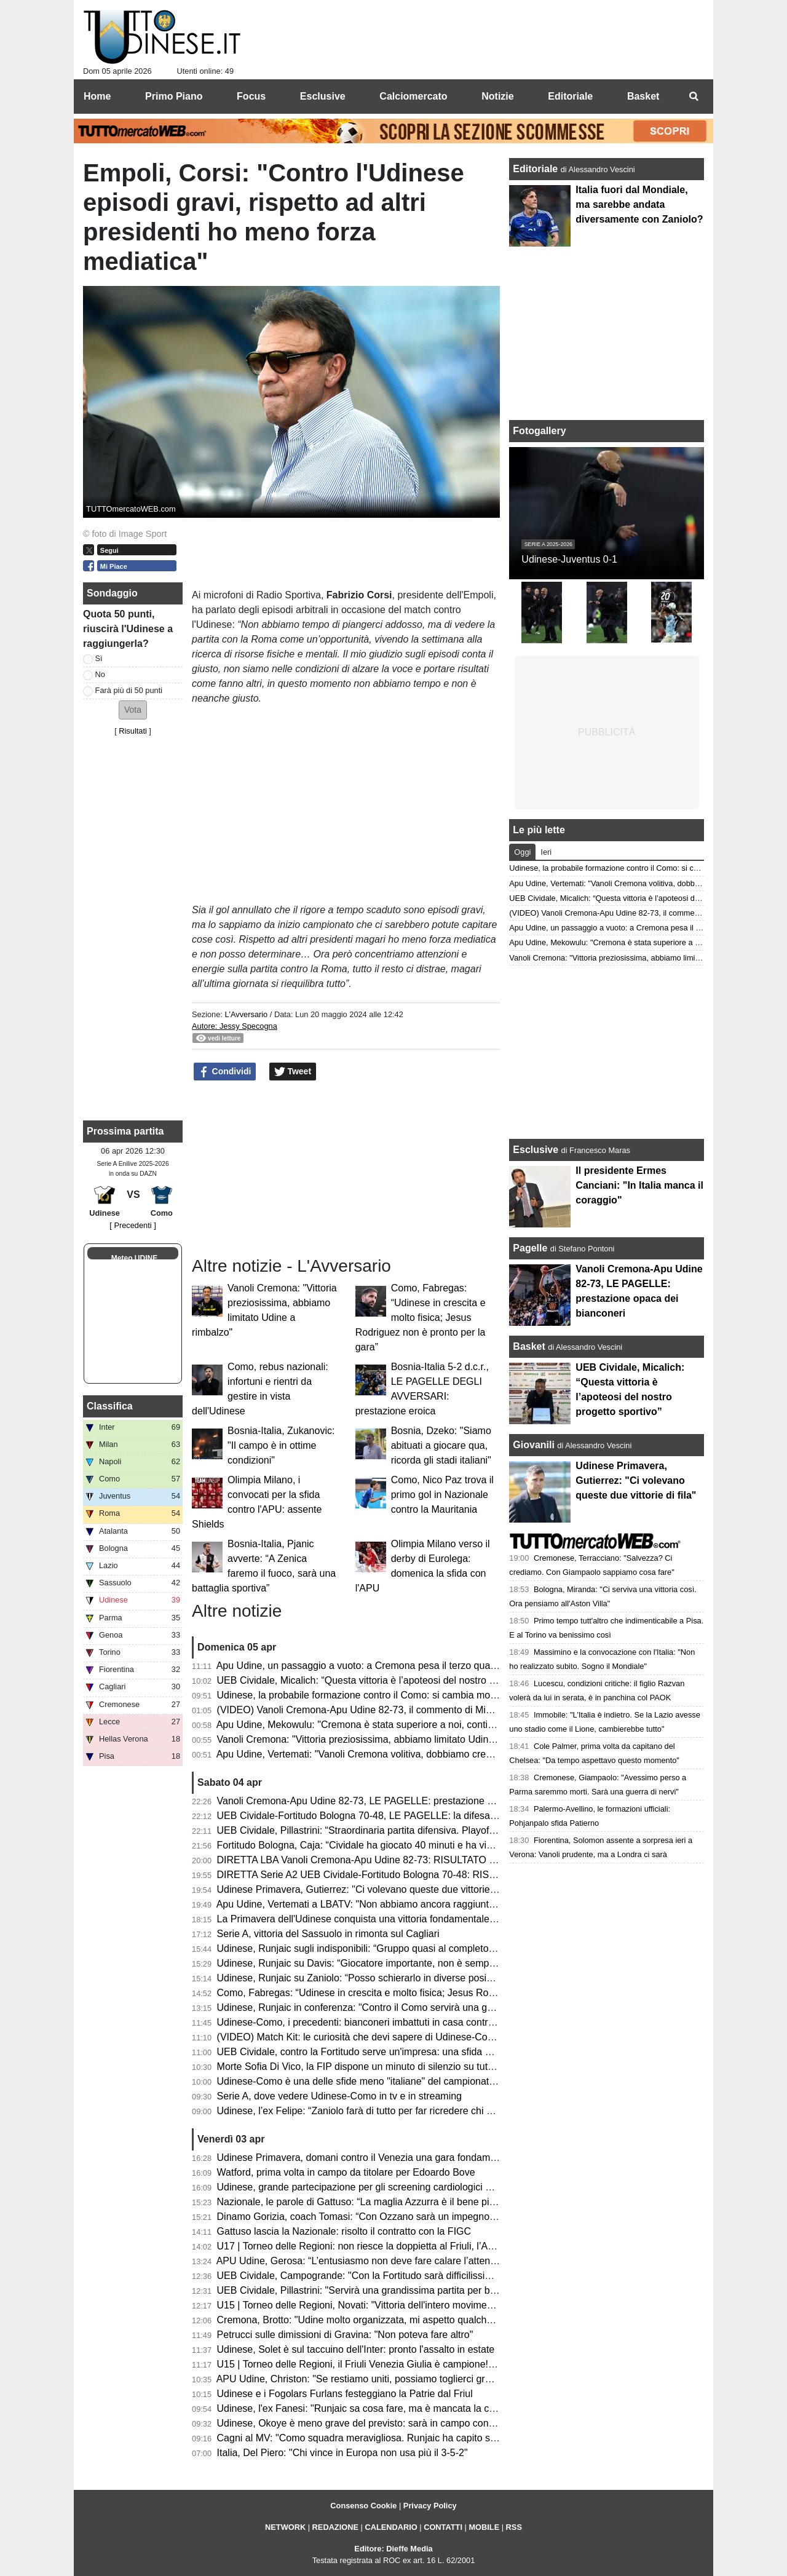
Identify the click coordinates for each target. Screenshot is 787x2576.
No (100, 674)
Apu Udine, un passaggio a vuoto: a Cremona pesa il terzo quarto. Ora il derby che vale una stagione (436, 1665)
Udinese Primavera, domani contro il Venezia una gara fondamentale (367, 2157)
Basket (529, 1346)
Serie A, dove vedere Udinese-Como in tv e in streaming (339, 2096)
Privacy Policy (430, 2505)
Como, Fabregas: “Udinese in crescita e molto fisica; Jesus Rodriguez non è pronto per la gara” (420, 1317)
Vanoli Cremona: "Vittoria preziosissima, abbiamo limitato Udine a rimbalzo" (381, 1739)
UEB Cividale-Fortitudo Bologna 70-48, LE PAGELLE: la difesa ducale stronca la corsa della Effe (427, 1815)
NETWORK (285, 2527)
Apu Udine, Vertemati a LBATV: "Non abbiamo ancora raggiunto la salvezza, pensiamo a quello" (425, 1904)
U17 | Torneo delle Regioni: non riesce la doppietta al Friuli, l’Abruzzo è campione (394, 2246)
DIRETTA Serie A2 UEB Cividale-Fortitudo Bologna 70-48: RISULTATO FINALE (390, 1874)
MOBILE (484, 2527)
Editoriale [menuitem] (570, 96)
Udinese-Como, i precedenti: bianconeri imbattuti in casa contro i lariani (372, 2022)
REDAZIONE (335, 2527)
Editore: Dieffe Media (393, 2548)
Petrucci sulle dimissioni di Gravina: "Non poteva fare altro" (345, 2334)
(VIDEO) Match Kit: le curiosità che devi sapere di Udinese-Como (359, 2037)
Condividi (225, 1071)
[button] (133, 709)
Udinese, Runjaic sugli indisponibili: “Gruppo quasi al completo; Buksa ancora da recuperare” (419, 1948)
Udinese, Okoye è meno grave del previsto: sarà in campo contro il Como (376, 2423)
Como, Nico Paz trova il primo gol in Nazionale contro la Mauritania (442, 1495)
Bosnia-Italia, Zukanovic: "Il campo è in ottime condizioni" (280, 1445)
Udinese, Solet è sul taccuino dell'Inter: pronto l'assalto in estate (356, 2349)
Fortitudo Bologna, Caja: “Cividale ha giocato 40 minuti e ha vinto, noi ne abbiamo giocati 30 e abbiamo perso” (457, 1845)
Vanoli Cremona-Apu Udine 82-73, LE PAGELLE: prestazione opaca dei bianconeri (397, 1801)
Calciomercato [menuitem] (413, 96)
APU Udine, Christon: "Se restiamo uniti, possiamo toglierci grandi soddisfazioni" (391, 2379)
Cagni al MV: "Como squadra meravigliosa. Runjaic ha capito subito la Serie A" (388, 2438)
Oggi (522, 852)
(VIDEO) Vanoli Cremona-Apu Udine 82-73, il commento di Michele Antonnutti (386, 1710)
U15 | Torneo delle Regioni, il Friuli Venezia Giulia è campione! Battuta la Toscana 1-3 (403, 2364)
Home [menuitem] (97, 96)
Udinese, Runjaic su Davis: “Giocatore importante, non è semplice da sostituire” (390, 1963)
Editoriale (536, 169)
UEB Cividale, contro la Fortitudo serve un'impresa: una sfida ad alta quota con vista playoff (416, 2052)
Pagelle (530, 1248)
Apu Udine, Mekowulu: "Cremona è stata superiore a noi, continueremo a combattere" (403, 1724)
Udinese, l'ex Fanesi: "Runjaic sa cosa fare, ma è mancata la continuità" (373, 2408)
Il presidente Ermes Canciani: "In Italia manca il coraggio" (639, 1185)
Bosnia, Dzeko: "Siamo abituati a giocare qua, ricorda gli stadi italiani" (441, 1445)
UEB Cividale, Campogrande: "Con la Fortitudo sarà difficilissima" (359, 2275)
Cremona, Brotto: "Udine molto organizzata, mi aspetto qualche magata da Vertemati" (403, 2320)
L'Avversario (245, 1014)
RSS (514, 2527)
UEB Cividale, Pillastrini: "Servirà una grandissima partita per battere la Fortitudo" (394, 2290)
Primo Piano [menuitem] (173, 96)
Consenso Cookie (363, 2505)
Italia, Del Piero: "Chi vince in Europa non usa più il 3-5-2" (342, 2452)
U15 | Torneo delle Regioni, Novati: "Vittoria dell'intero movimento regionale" (382, 2305)
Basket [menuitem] (643, 96)
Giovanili (534, 1445)
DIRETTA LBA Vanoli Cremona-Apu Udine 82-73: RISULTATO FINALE (370, 1860)
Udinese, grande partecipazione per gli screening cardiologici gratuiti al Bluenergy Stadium (414, 2187)
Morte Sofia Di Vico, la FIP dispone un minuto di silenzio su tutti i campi (372, 2066)
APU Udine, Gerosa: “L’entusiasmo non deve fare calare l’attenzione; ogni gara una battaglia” (419, 2261)
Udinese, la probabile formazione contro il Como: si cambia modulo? (366, 1695)
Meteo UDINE (134, 1258)
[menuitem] (693, 96)
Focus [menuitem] (251, 96)
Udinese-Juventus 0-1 (569, 559)
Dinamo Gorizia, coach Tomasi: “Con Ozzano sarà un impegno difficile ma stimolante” (403, 2216)
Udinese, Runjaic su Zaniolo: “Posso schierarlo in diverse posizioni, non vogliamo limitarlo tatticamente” (442, 1978)
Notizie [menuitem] (497, 96)
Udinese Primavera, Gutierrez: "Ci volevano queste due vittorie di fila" (368, 1889)
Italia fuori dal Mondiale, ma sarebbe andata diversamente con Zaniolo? (639, 204)
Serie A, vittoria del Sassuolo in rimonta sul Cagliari (328, 1933)
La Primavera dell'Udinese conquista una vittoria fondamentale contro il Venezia (390, 1919)
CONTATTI (443, 2527)
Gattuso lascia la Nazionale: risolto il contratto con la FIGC (344, 2231)
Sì (99, 658)
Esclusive (535, 1149)
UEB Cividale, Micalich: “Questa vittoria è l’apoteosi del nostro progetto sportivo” (391, 1680)
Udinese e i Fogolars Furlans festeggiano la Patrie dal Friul (345, 2393)
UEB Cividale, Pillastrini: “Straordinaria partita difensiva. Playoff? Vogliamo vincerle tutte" (410, 1830)
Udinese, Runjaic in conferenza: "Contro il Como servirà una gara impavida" (382, 2007)
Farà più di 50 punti (129, 690)
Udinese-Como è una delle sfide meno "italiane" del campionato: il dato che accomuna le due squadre (439, 2081)
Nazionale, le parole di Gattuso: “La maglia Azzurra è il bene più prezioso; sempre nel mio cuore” (427, 2202)
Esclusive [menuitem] (323, 96)
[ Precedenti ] (132, 1225)
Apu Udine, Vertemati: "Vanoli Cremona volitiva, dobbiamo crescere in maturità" (389, 1754)
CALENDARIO (391, 2527)
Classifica (110, 1406)
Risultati (133, 730)
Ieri (546, 852)
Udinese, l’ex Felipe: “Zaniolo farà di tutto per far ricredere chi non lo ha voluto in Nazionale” (416, 2111)
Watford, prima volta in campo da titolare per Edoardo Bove (346, 2172)
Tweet (293, 1071)
